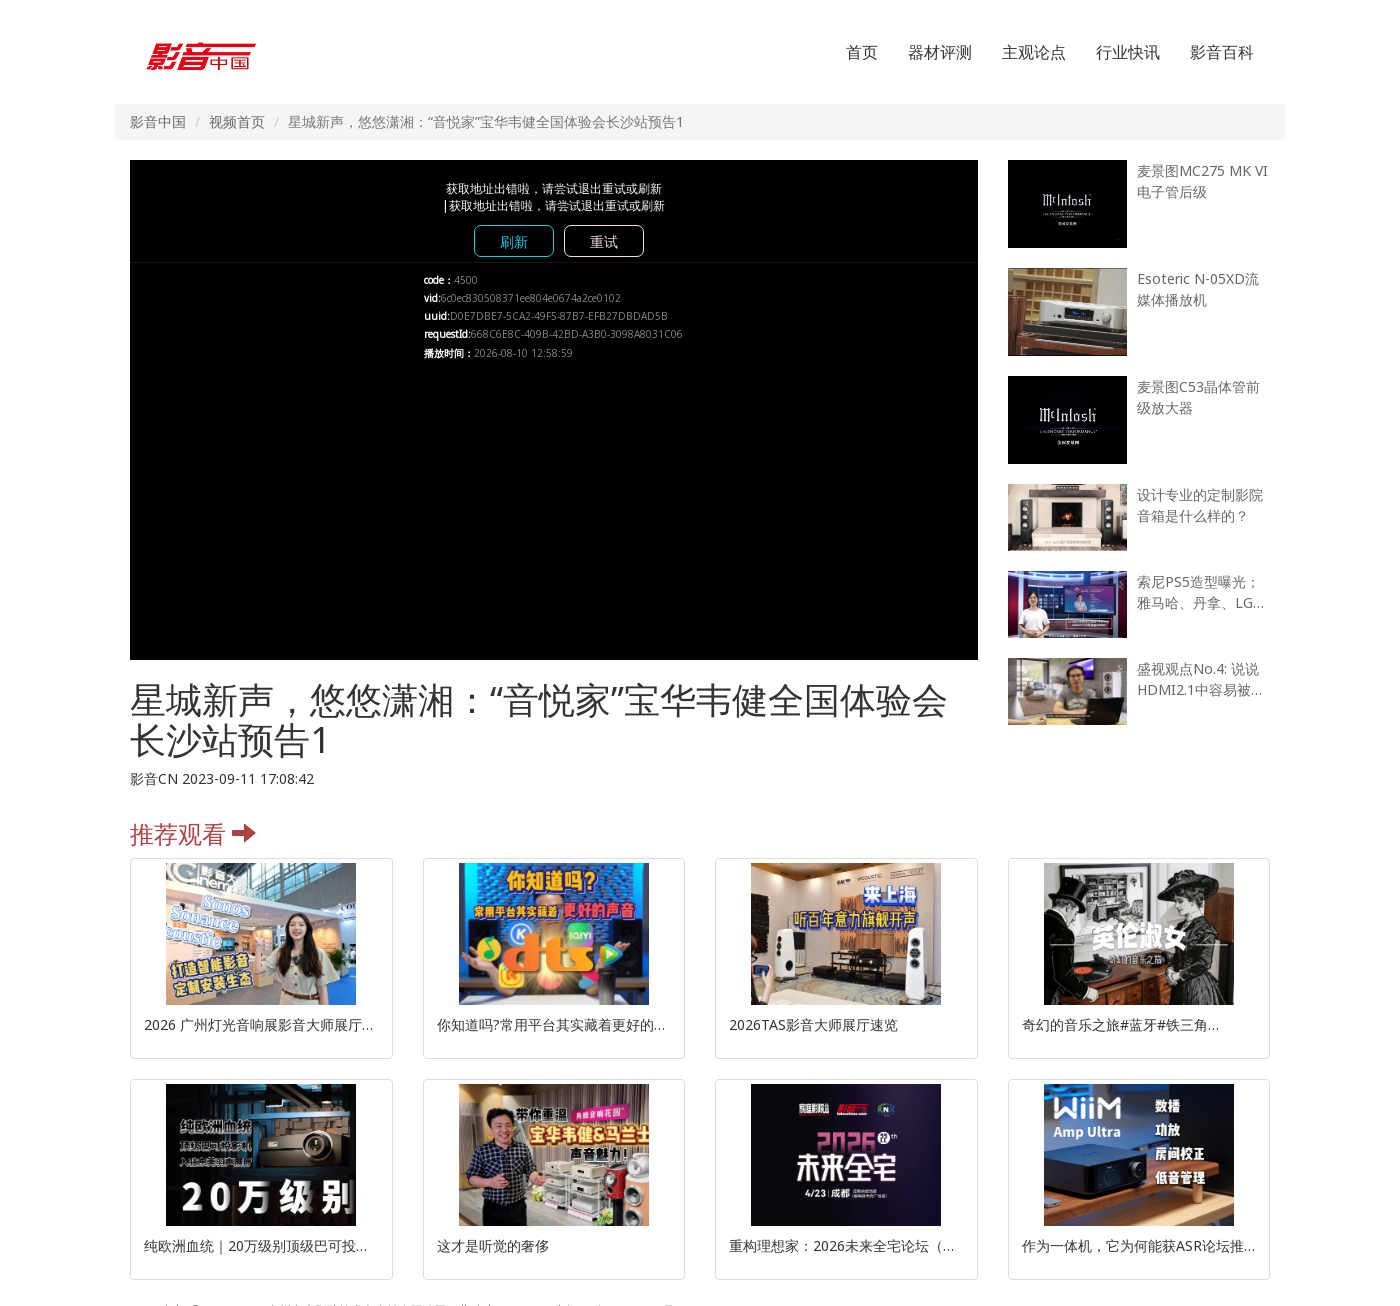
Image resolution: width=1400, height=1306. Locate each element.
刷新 (514, 241)
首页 (862, 52)
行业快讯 (1128, 52)
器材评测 (940, 52)
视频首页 (237, 121)
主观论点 (1034, 52)
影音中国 (158, 121)
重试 (604, 241)
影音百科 (1222, 52)
